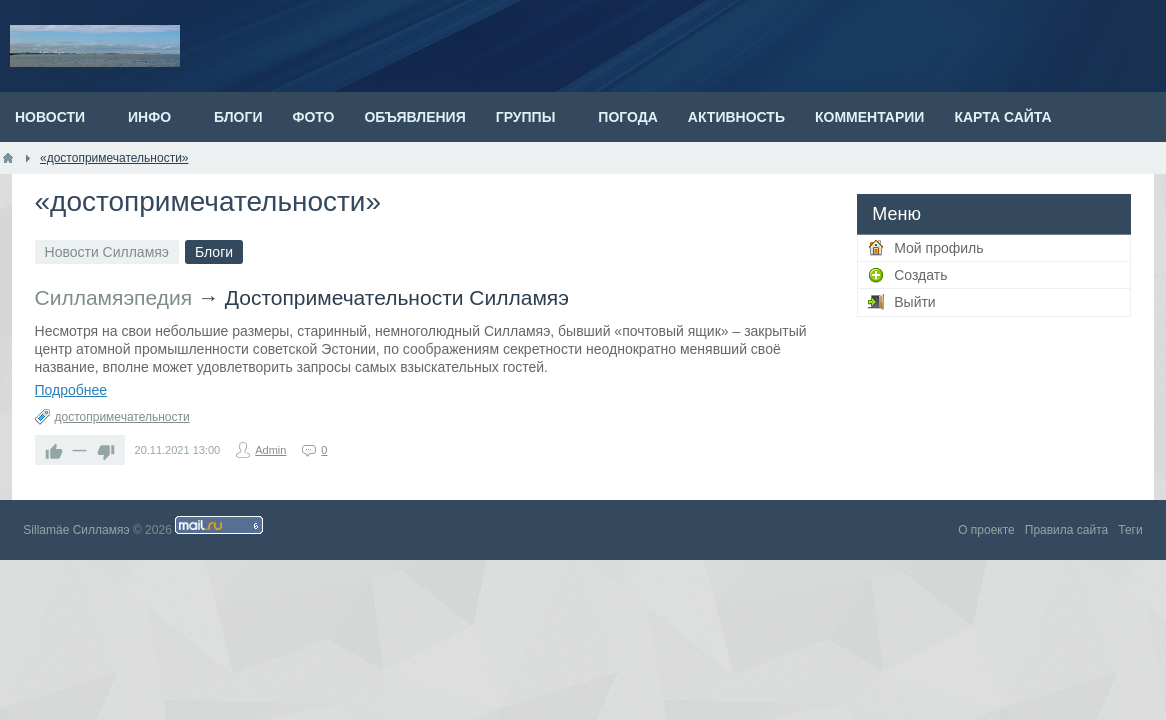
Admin (270, 450)
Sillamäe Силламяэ (76, 530)
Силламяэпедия (114, 297)
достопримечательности (122, 417)
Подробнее (71, 390)
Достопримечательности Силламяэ (397, 297)
